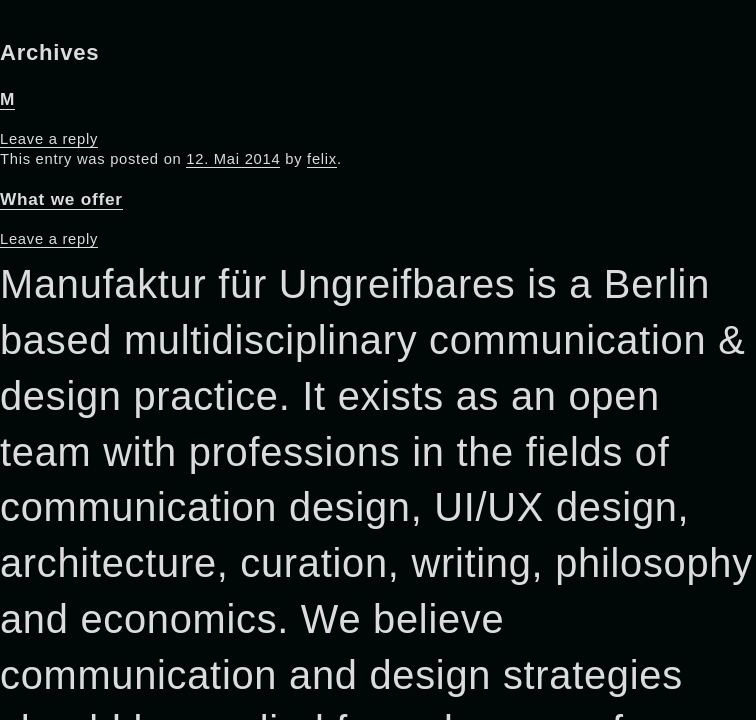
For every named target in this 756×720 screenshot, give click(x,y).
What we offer (61, 199)
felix (322, 159)
